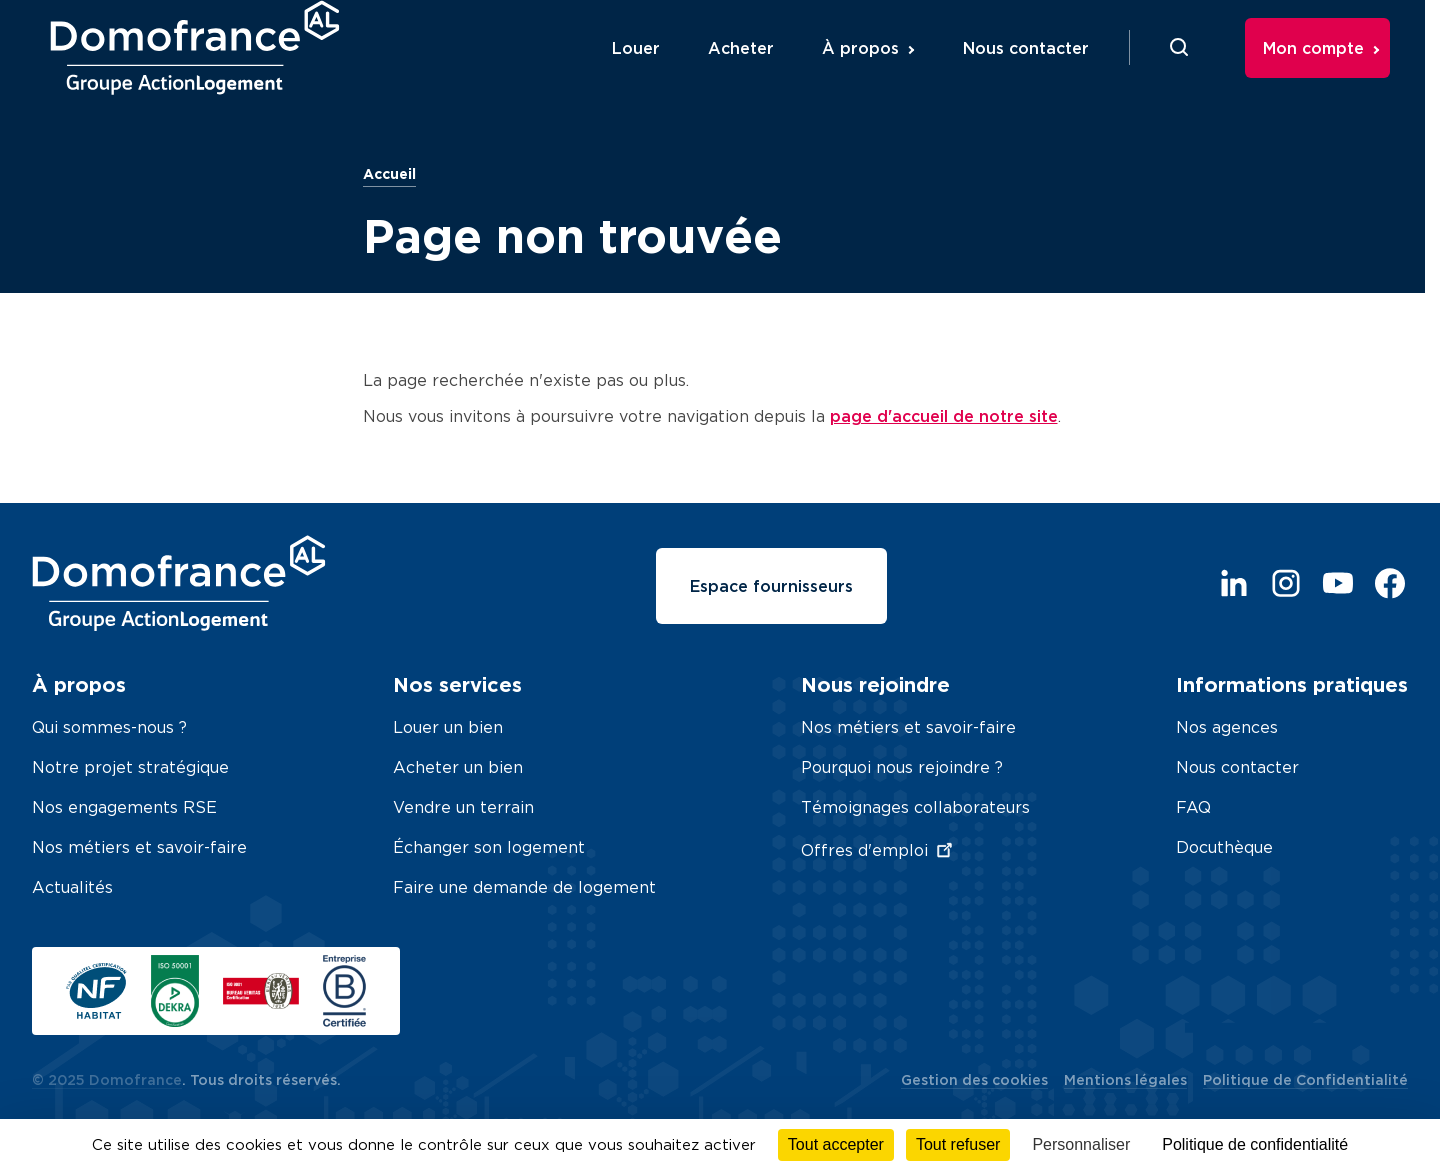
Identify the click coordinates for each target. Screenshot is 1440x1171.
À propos (878, 73)
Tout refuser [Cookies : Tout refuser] (958, 1144)
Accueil (389, 173)
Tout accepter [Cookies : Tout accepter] (836, 1144)
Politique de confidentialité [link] (1255, 1144)
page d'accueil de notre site (944, 416)
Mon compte (1331, 73)
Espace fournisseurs (771, 586)
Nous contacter (1044, 73)
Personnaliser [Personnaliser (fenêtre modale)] (1081, 1144)
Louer (654, 73)
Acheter (759, 73)
